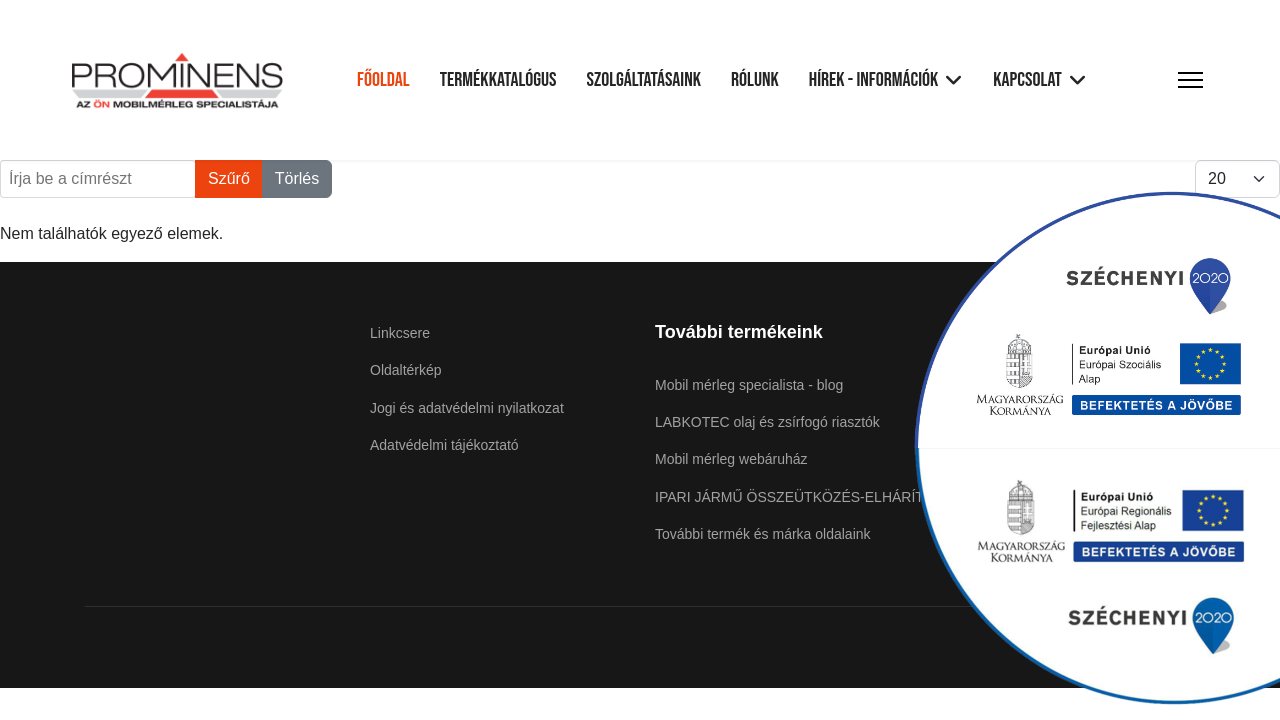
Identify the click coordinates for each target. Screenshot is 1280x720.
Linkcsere (400, 333)
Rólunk (755, 80)
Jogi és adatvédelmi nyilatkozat (467, 408)
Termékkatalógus (498, 80)
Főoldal (383, 80)
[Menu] (1190, 80)
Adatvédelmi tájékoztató (444, 445)
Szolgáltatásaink (644, 80)
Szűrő (229, 178)
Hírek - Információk (873, 80)
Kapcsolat (1027, 80)
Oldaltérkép (406, 370)
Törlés (297, 178)
